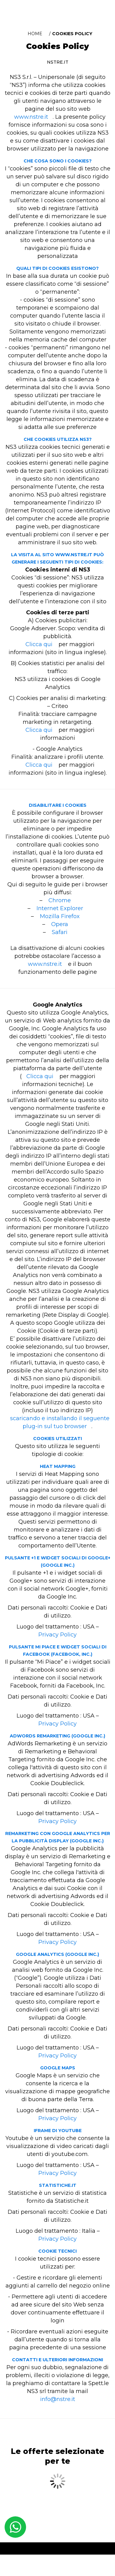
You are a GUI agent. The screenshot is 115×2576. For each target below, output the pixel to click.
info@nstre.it (57, 2399)
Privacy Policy (57, 1634)
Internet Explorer (59, 908)
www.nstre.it (31, 117)
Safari (59, 932)
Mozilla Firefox (60, 916)
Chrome (59, 900)
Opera (59, 924)
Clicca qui (38, 644)
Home (35, 33)
